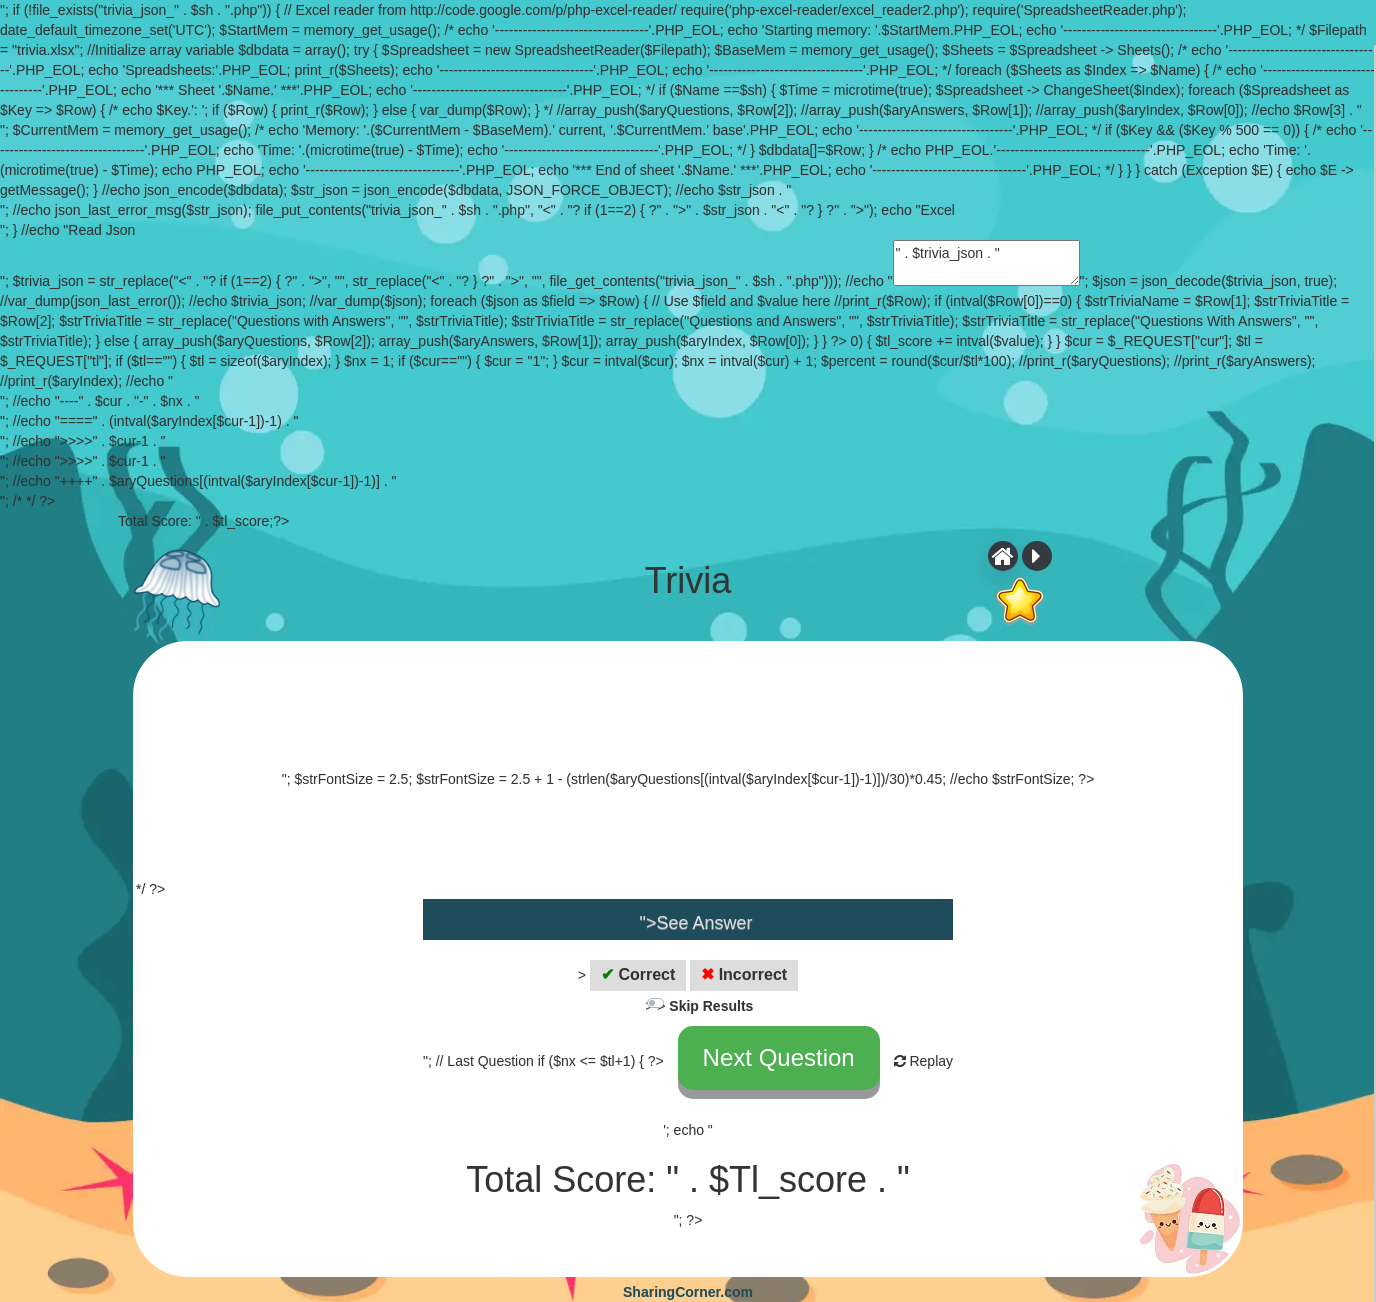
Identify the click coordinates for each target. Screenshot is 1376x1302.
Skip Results (711, 1006)
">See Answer (696, 923)
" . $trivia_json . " (986, 263)
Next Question (779, 1057)
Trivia (688, 581)
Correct (638, 974)
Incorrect (744, 974)
